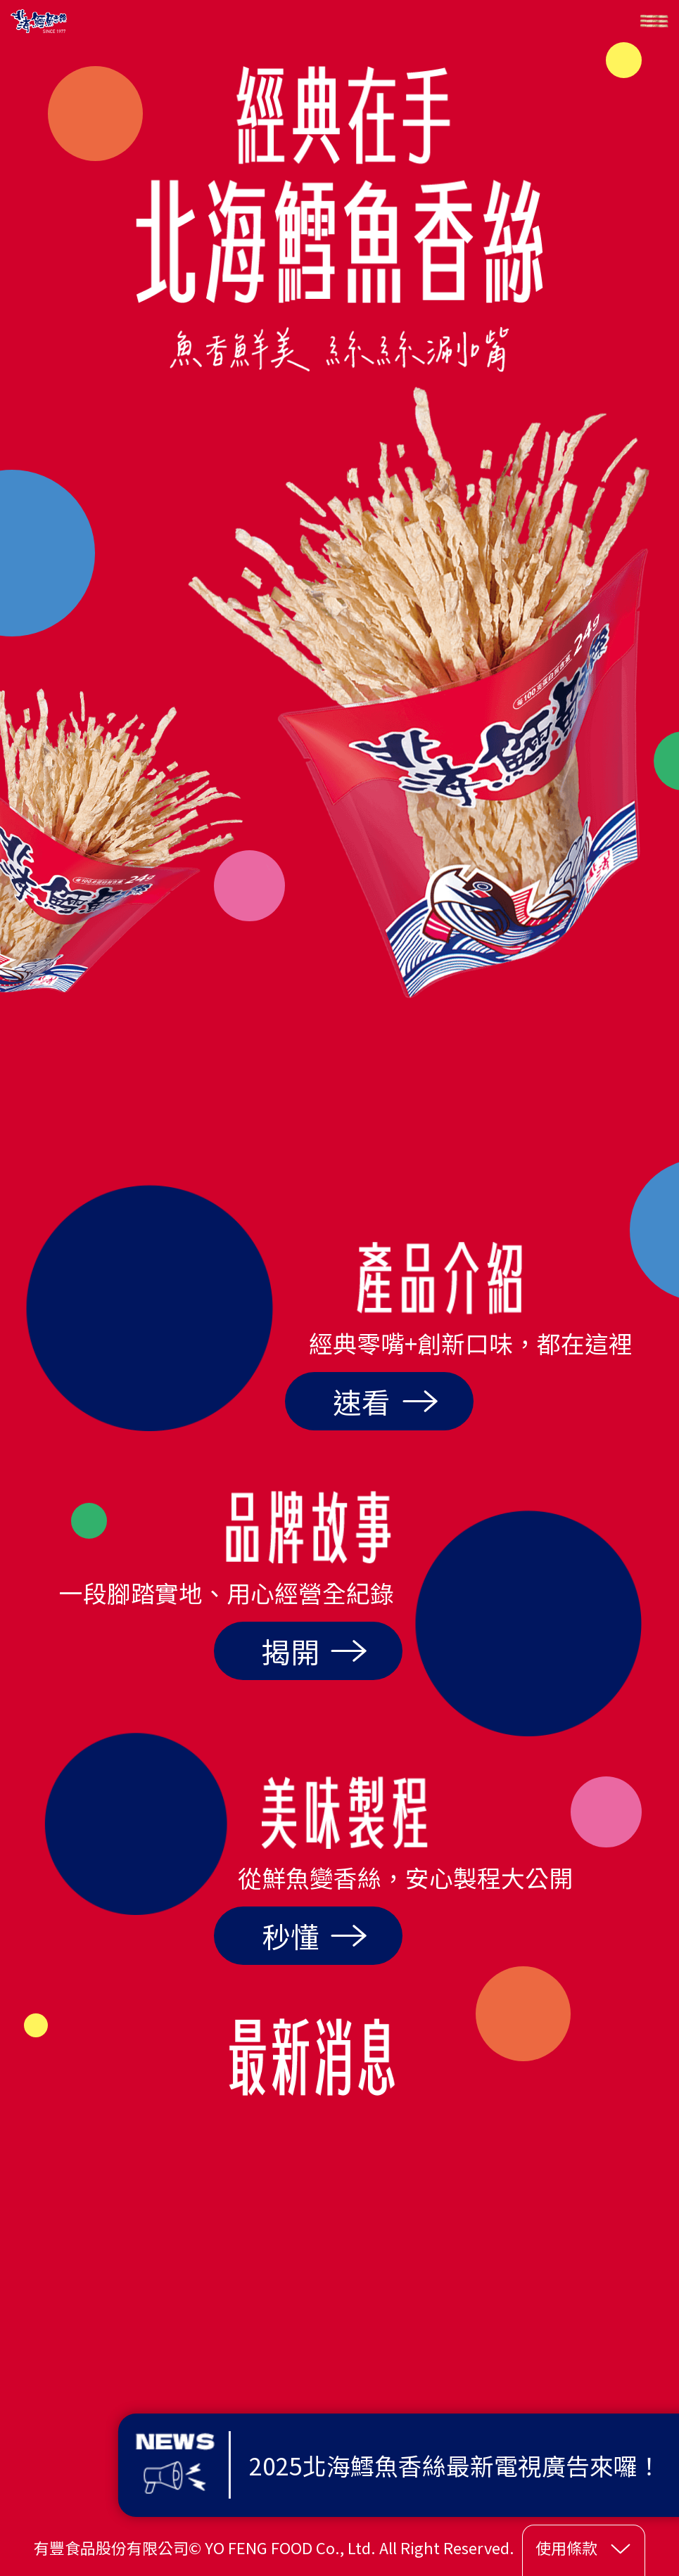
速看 (385, 1401)
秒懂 (314, 1935)
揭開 (314, 1651)
